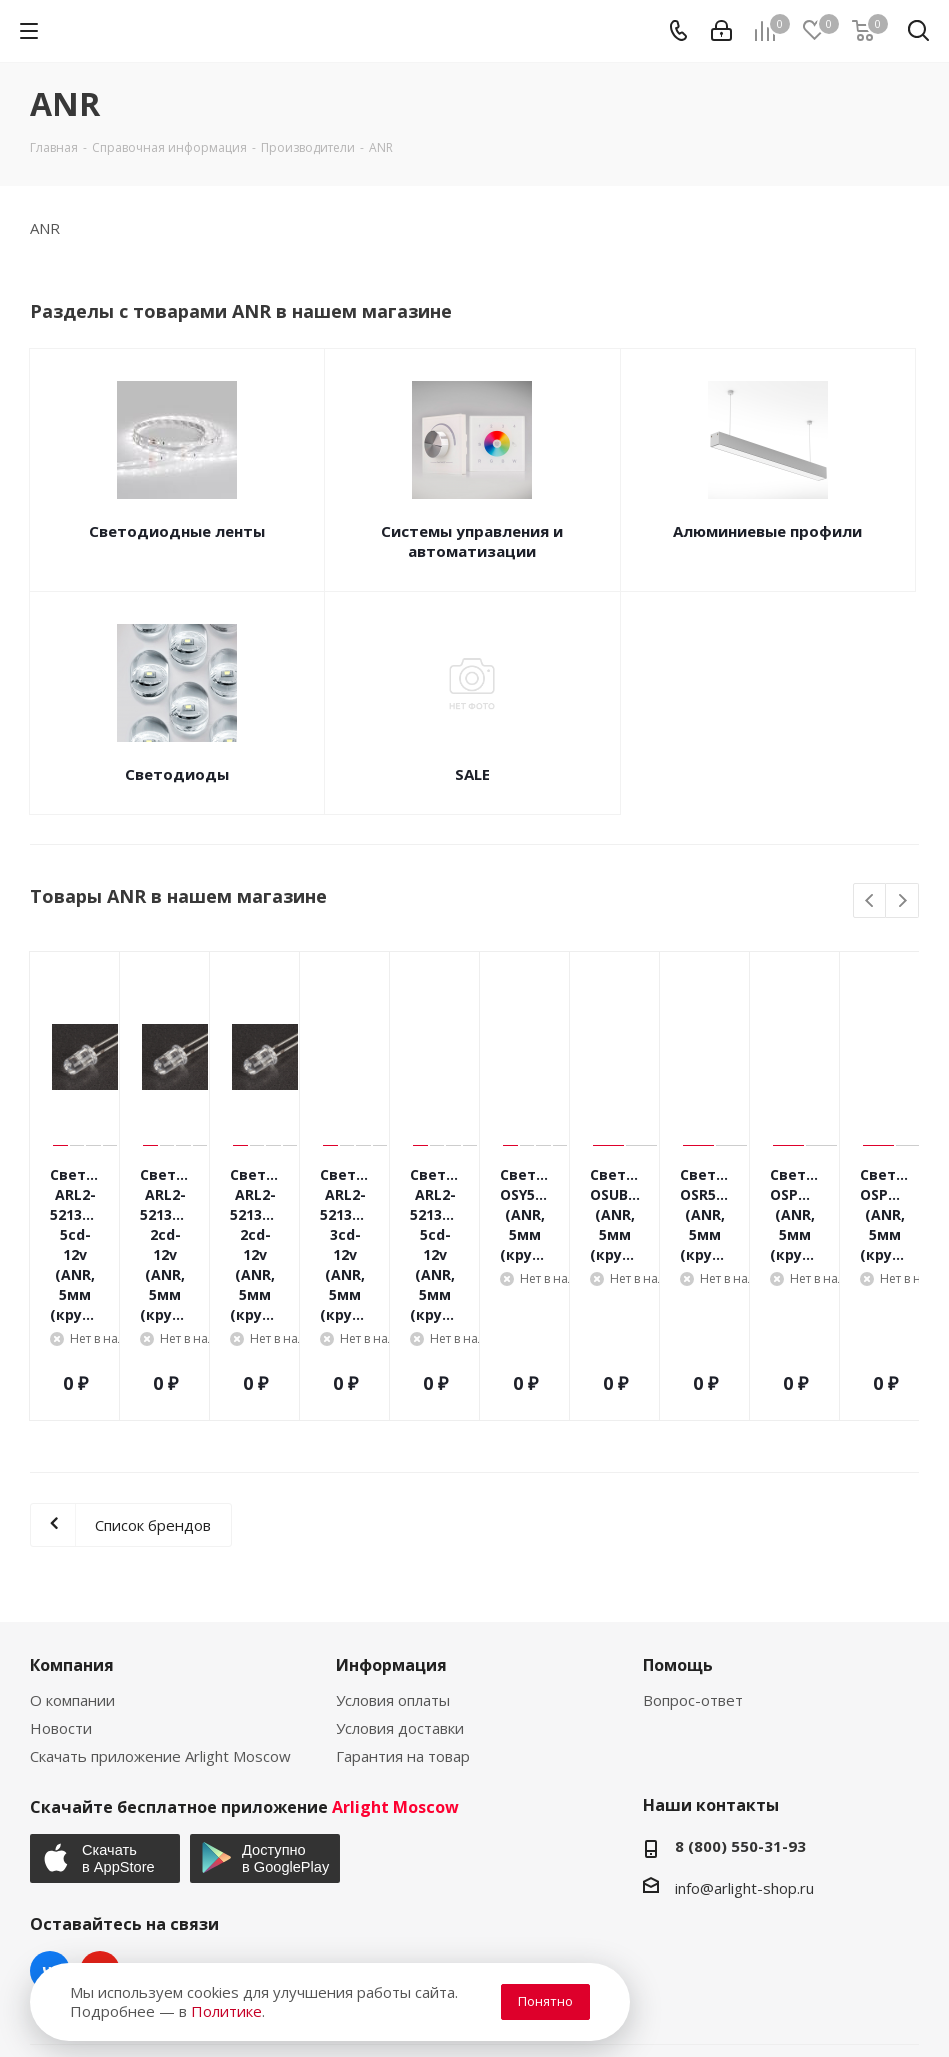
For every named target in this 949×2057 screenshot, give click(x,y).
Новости (61, 1598)
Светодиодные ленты (177, 531)
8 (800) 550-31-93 (740, 1716)
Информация (391, 1535)
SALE (472, 774)
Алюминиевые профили (767, 531)
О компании (72, 1570)
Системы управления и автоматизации (472, 541)
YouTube (100, 1841)
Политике (226, 2011)
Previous (870, 901)
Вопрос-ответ (693, 1570)
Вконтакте (50, 1841)
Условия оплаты (393, 1570)
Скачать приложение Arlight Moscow (160, 1626)
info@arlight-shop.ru (744, 1758)
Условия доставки (400, 1598)
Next (902, 901)
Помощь (678, 1535)
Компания (72, 1535)
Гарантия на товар (403, 1626)
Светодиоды (177, 774)
